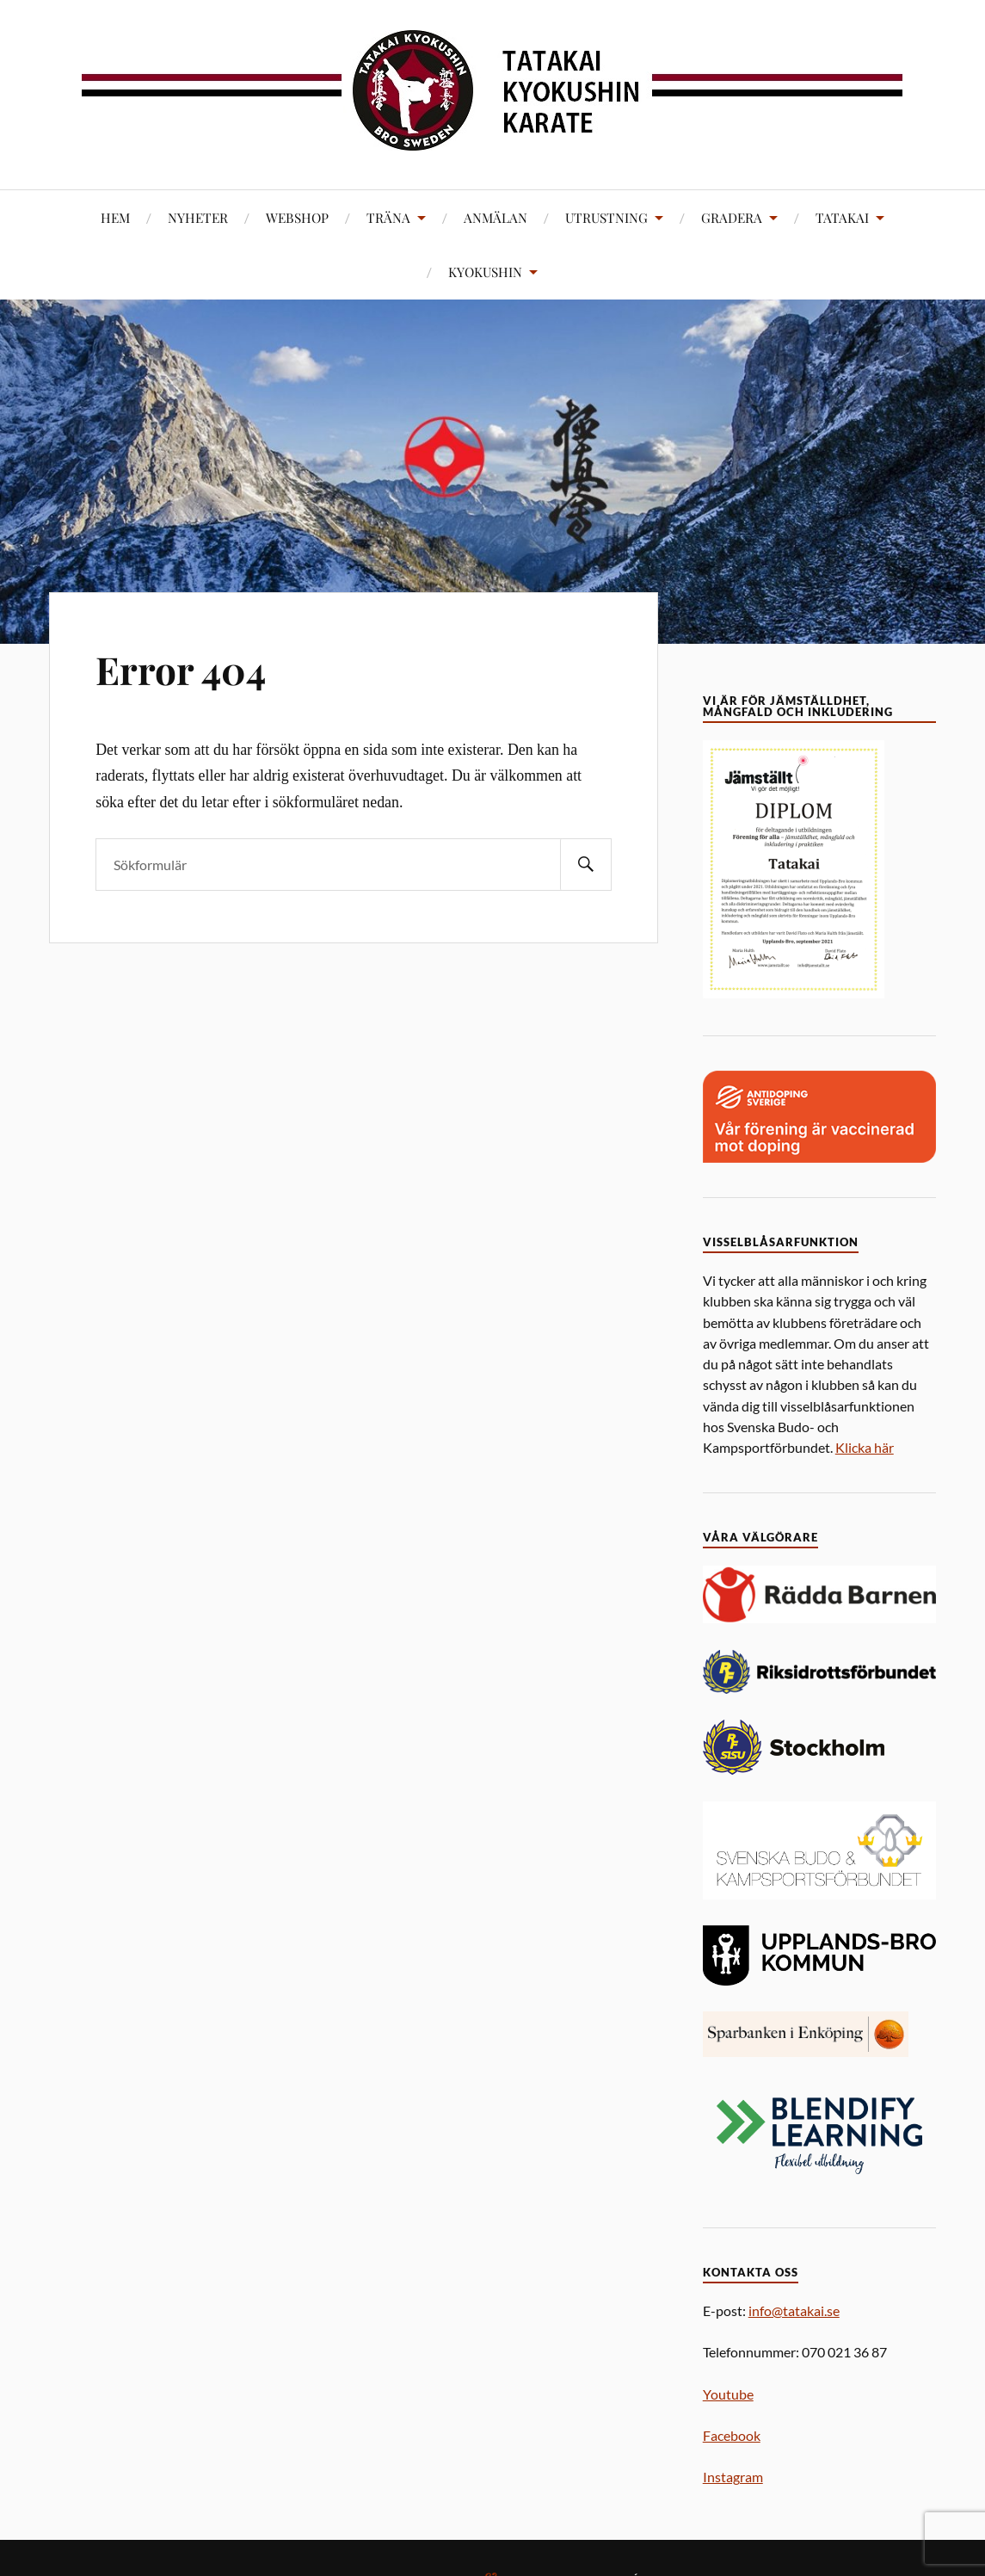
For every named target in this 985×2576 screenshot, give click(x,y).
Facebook (731, 2435)
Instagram (733, 2476)
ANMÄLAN (495, 217)
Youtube (728, 2394)
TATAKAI (842, 217)
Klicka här (864, 1447)
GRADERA (731, 217)
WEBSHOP (297, 217)
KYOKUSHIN (485, 272)
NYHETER (198, 217)
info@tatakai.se (794, 2310)
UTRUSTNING (606, 217)
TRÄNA (388, 217)
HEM (115, 217)
